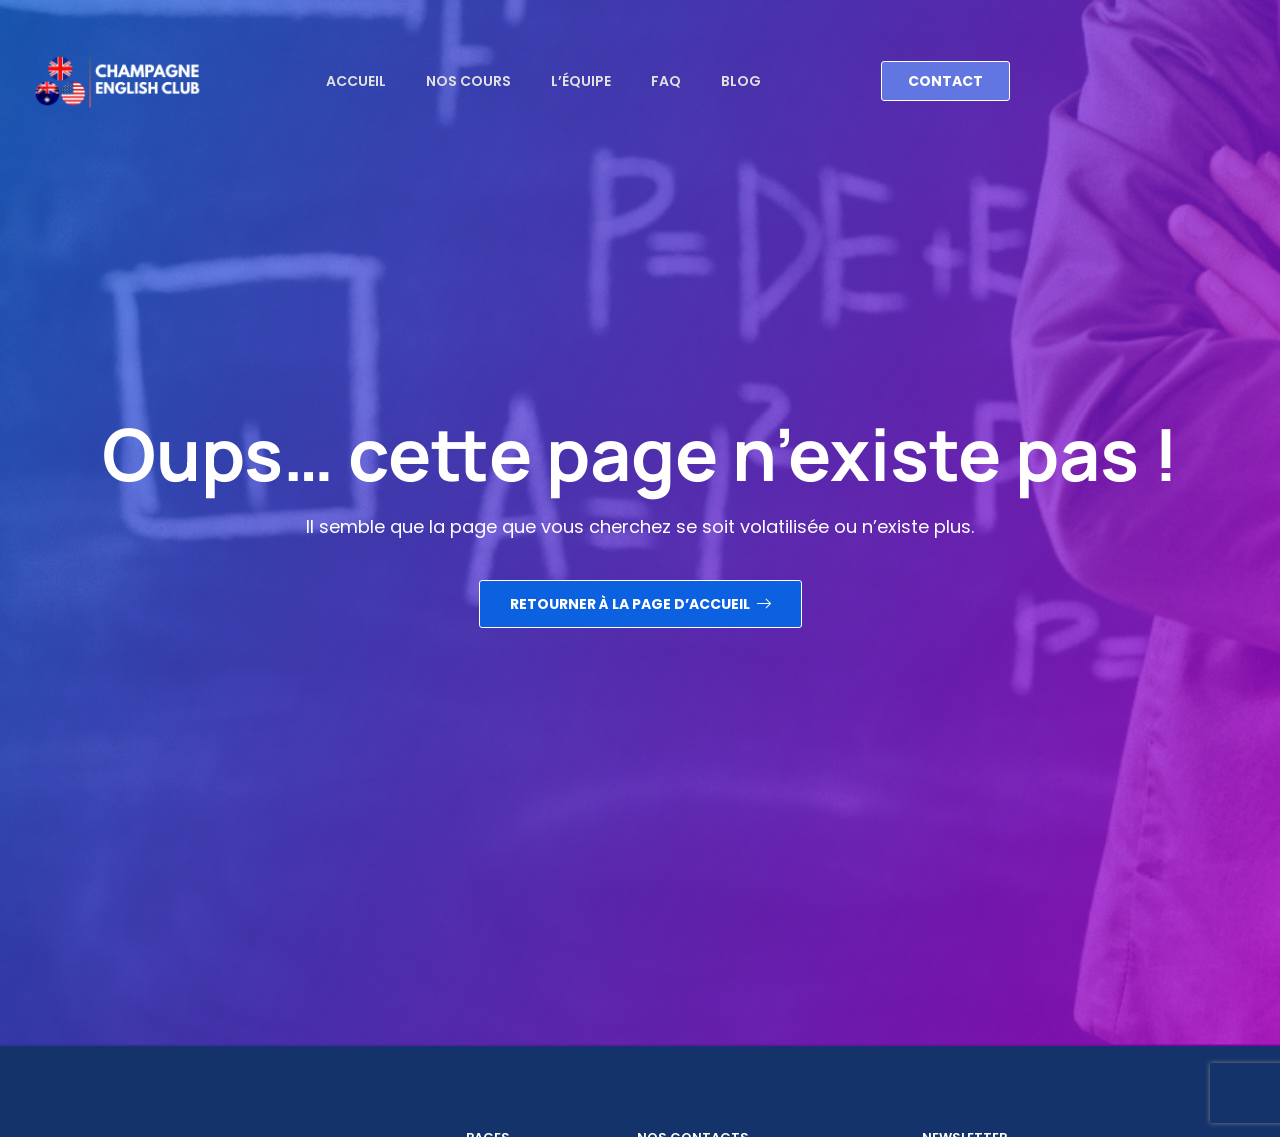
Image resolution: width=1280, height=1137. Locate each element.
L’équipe (581, 81)
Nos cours (468, 81)
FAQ (666, 81)
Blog (741, 81)
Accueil (356, 81)
